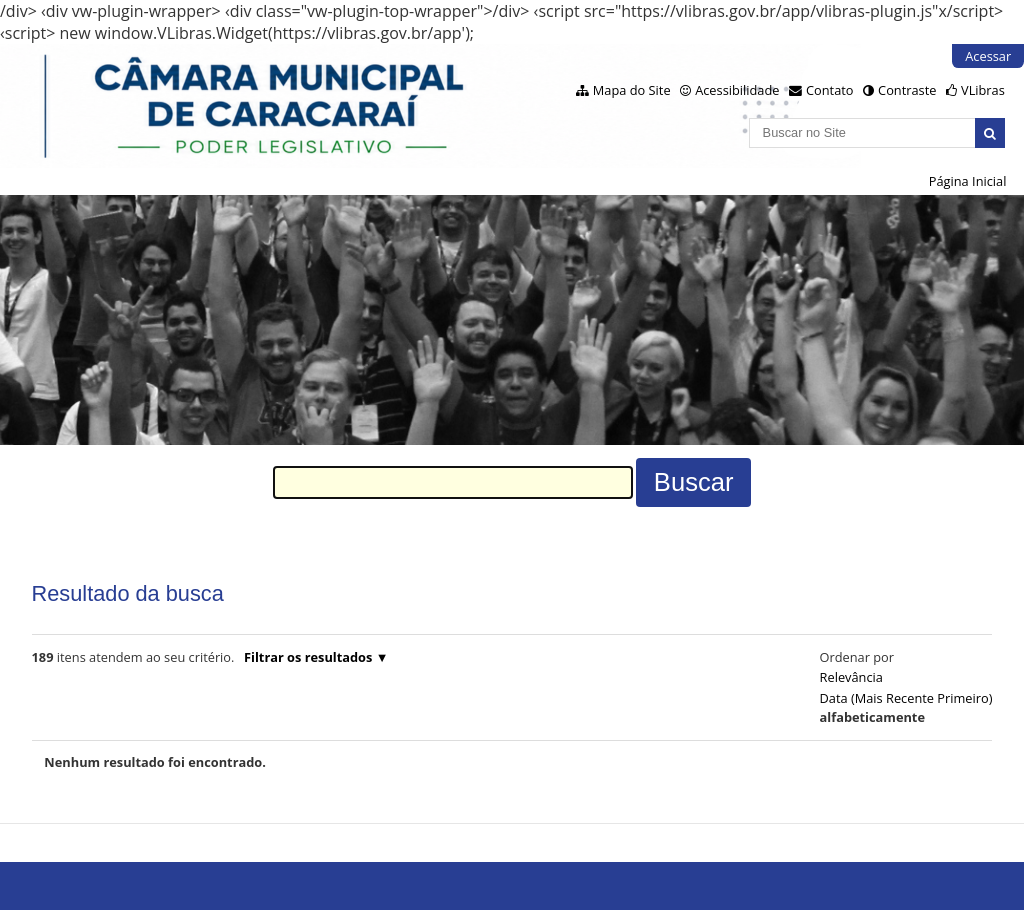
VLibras (983, 90)
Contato (830, 90)
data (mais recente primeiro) (906, 698)
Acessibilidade (737, 90)
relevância (851, 677)
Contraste (907, 90)
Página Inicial (968, 181)
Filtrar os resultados (308, 657)
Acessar (988, 56)
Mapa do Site (632, 90)
